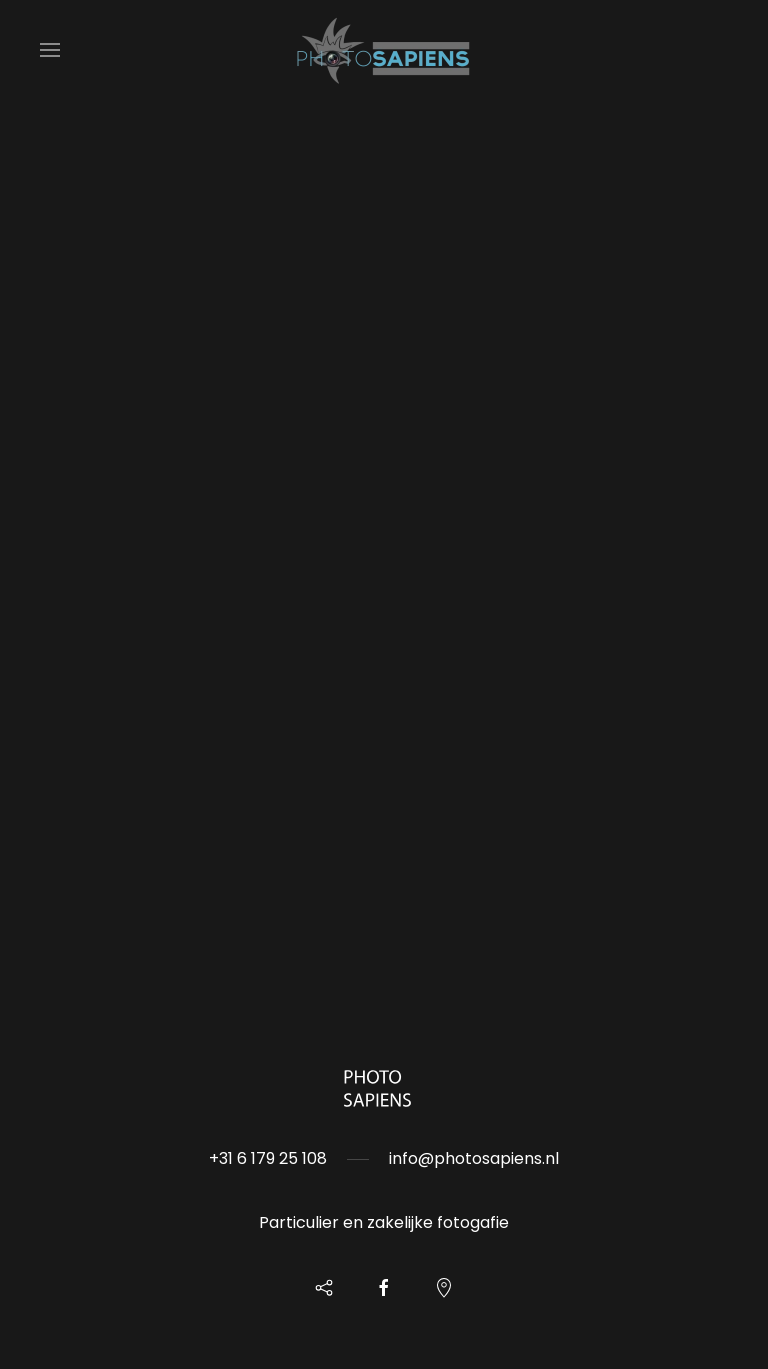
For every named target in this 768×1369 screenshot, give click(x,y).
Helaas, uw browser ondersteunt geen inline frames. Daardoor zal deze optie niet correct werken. (384, 500)
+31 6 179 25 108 (268, 1158)
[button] (50, 50)
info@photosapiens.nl (474, 1158)
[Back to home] (384, 50)
